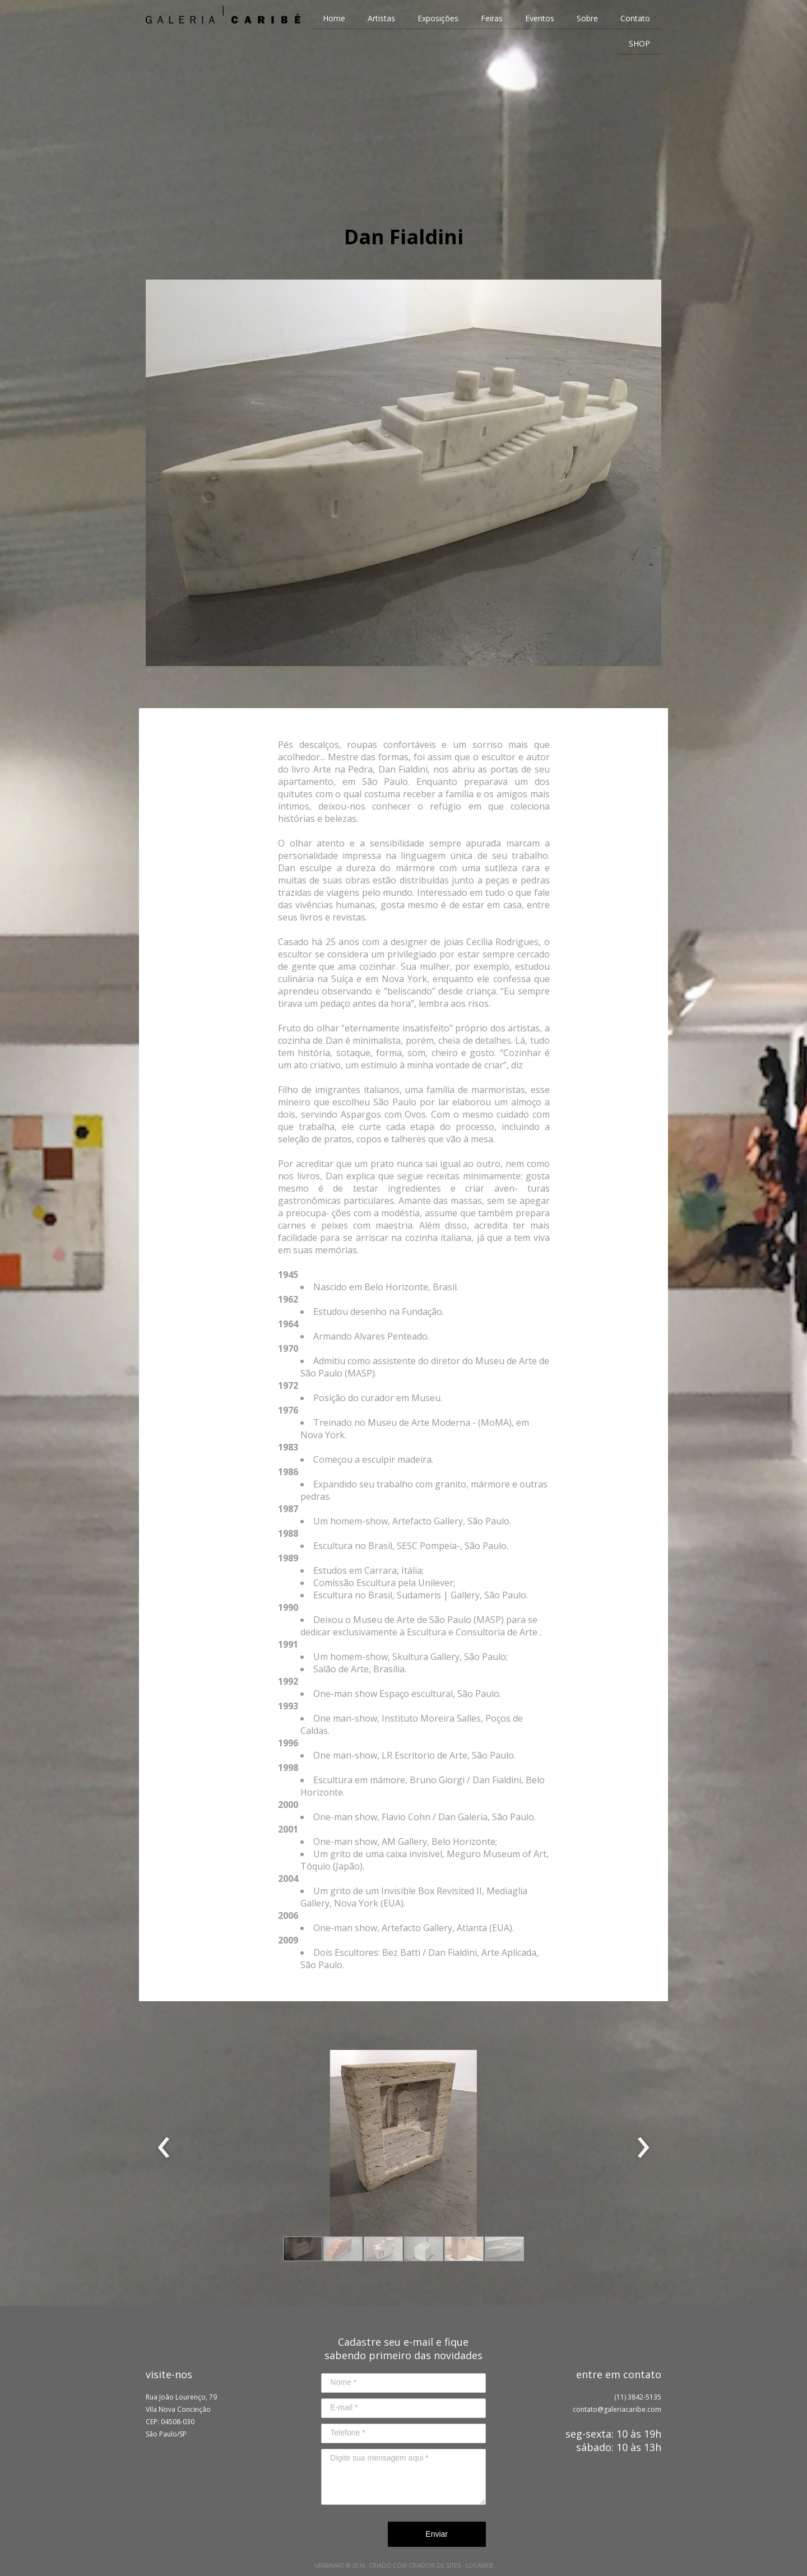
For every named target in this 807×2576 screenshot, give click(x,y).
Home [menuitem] (334, 18)
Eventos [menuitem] (539, 18)
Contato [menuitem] (635, 18)
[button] (302, 2248)
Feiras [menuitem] (492, 18)
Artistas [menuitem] (381, 18)
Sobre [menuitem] (587, 18)
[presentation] (164, 2148)
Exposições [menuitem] (438, 18)
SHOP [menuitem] (639, 43)
